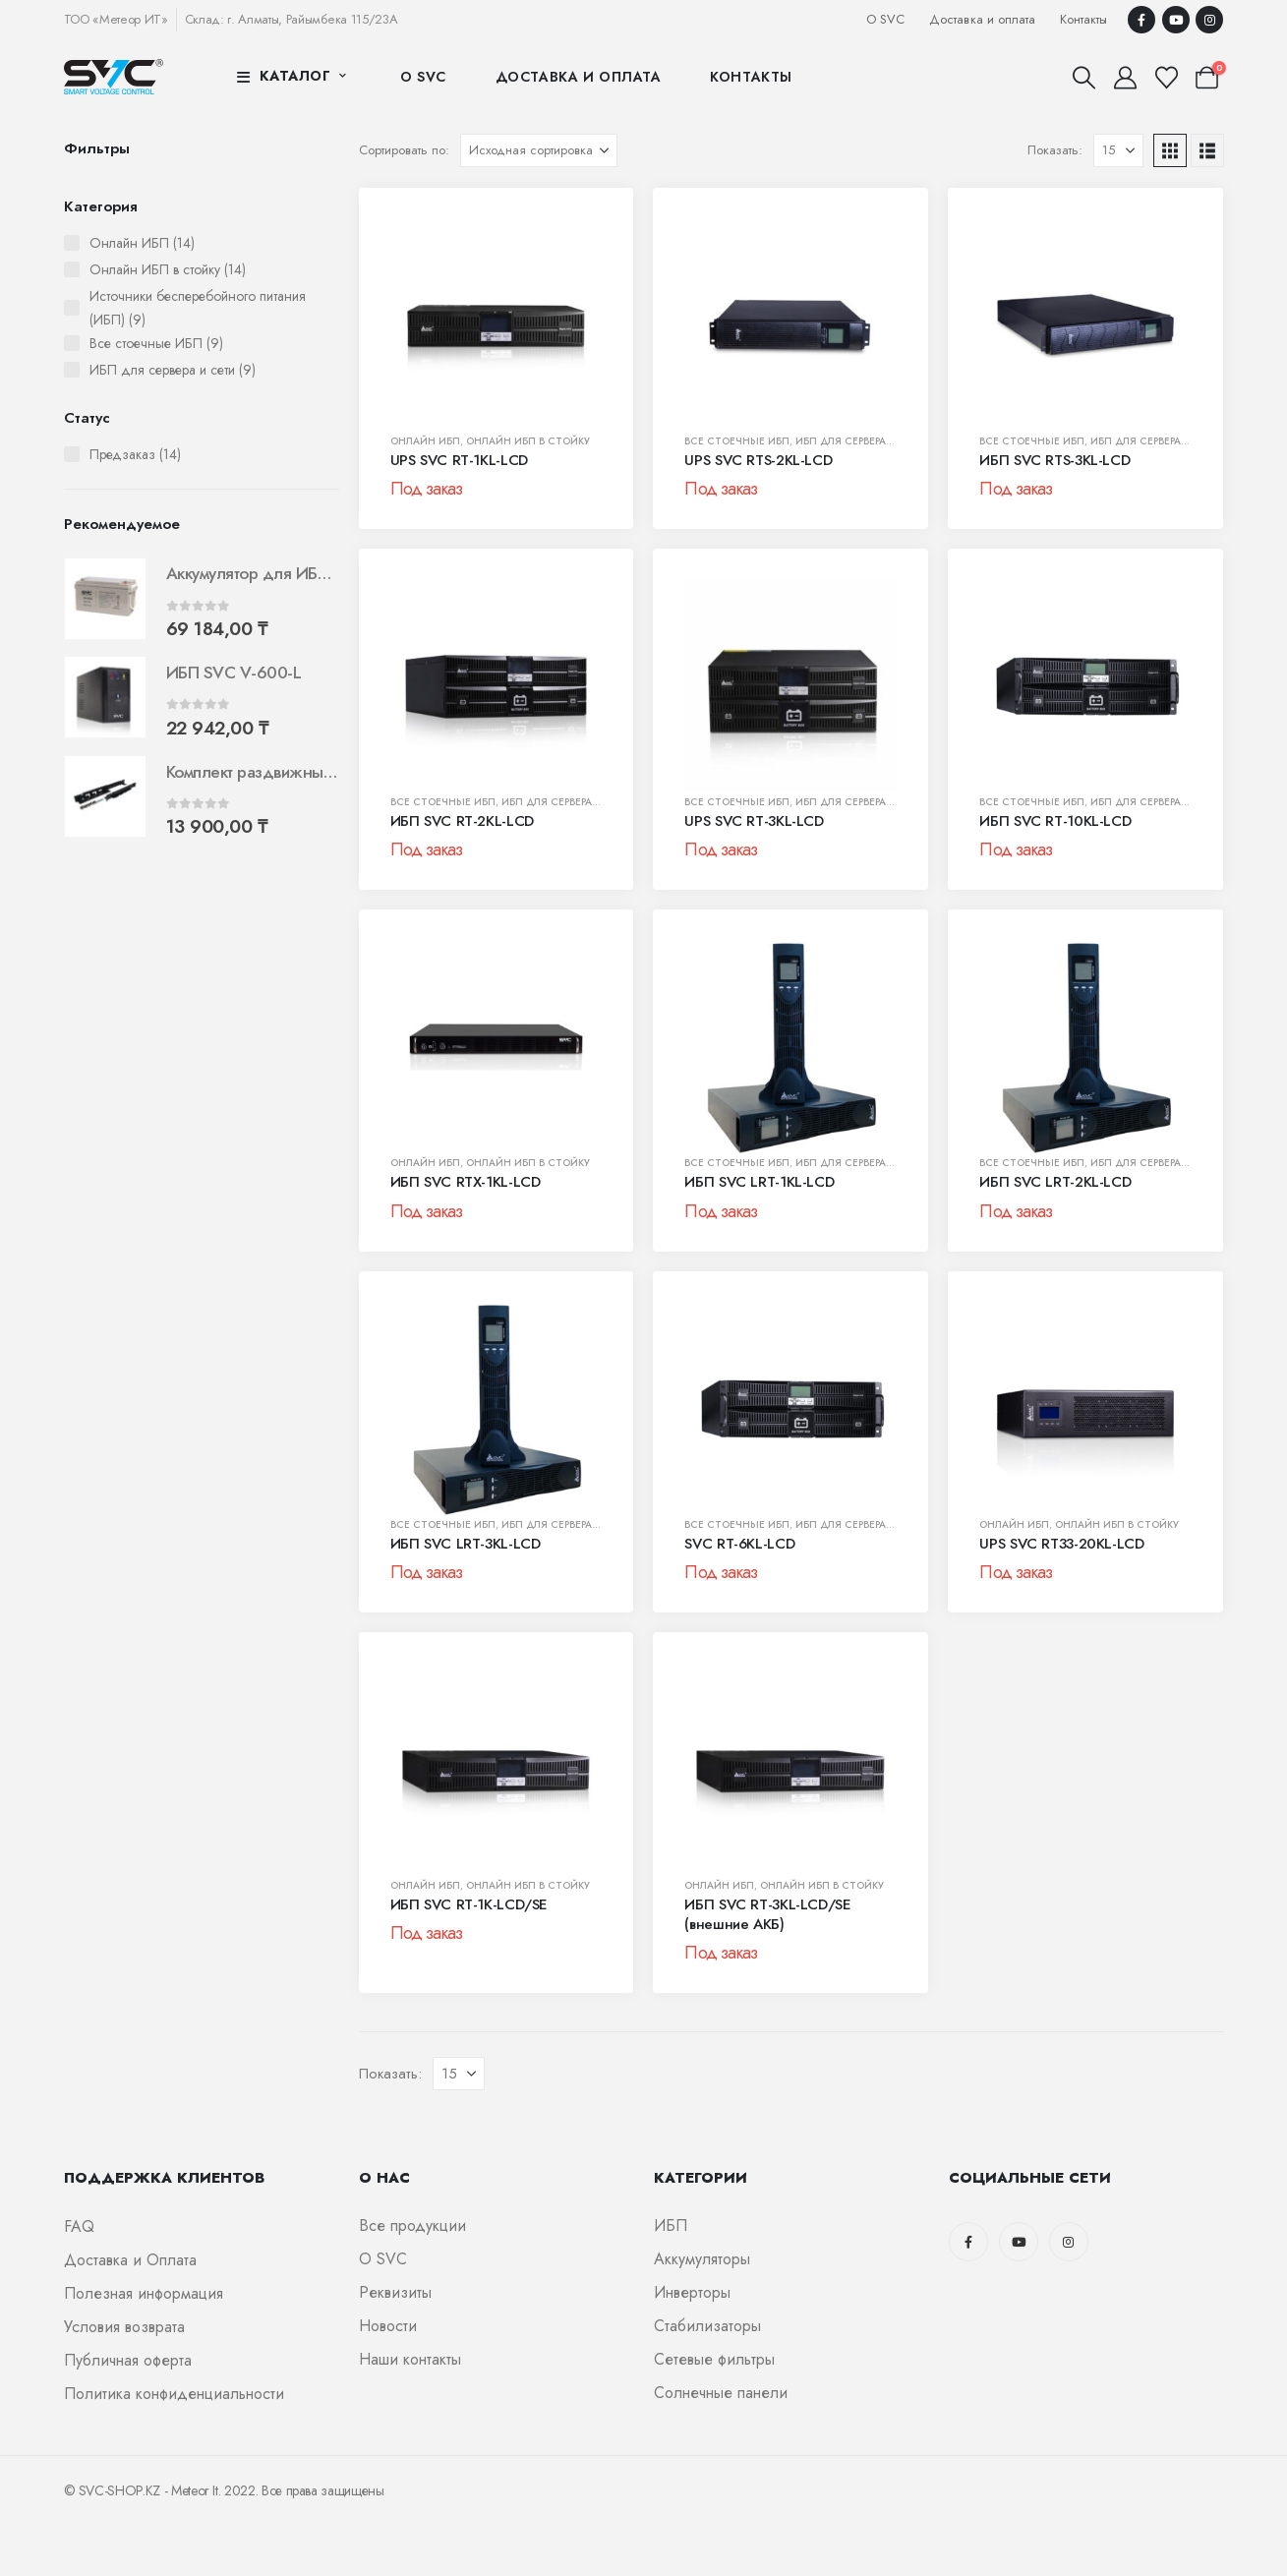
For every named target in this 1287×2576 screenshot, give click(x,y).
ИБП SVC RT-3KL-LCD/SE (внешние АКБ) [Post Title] (767, 1914)
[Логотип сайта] (113, 76)
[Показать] (1118, 150)
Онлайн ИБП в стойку (528, 441)
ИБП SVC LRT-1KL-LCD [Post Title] (759, 1182)
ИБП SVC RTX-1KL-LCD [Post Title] (465, 1182)
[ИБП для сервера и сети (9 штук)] (72, 370)
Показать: (1054, 150)
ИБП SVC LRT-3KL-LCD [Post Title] (465, 1543)
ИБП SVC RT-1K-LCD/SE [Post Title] (469, 1904)
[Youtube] (1176, 19)
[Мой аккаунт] (1126, 77)
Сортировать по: (404, 150)
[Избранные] (1166, 77)
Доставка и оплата (981, 19)
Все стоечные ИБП (737, 441)
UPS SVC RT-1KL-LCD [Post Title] (459, 460)
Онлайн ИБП (425, 441)
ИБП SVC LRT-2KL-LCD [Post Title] (1055, 1182)
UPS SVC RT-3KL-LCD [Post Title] (753, 821)
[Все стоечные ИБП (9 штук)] (72, 343)
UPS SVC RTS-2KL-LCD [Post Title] (758, 460)
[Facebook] (1141, 19)
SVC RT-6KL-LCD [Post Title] (739, 1543)
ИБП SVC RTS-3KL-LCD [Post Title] (1054, 460)
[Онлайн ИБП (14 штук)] (72, 243)
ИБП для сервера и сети (861, 441)
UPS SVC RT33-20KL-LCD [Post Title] (1061, 1543)
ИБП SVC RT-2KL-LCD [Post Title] (462, 821)
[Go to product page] (105, 598)
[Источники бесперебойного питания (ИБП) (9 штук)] (72, 308)
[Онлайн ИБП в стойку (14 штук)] (72, 269)
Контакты (1083, 19)
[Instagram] (1209, 19)
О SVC (885, 19)
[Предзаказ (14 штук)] (72, 454)
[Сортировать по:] (538, 150)
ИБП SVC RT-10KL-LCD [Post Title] (1055, 821)
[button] (1084, 77)
